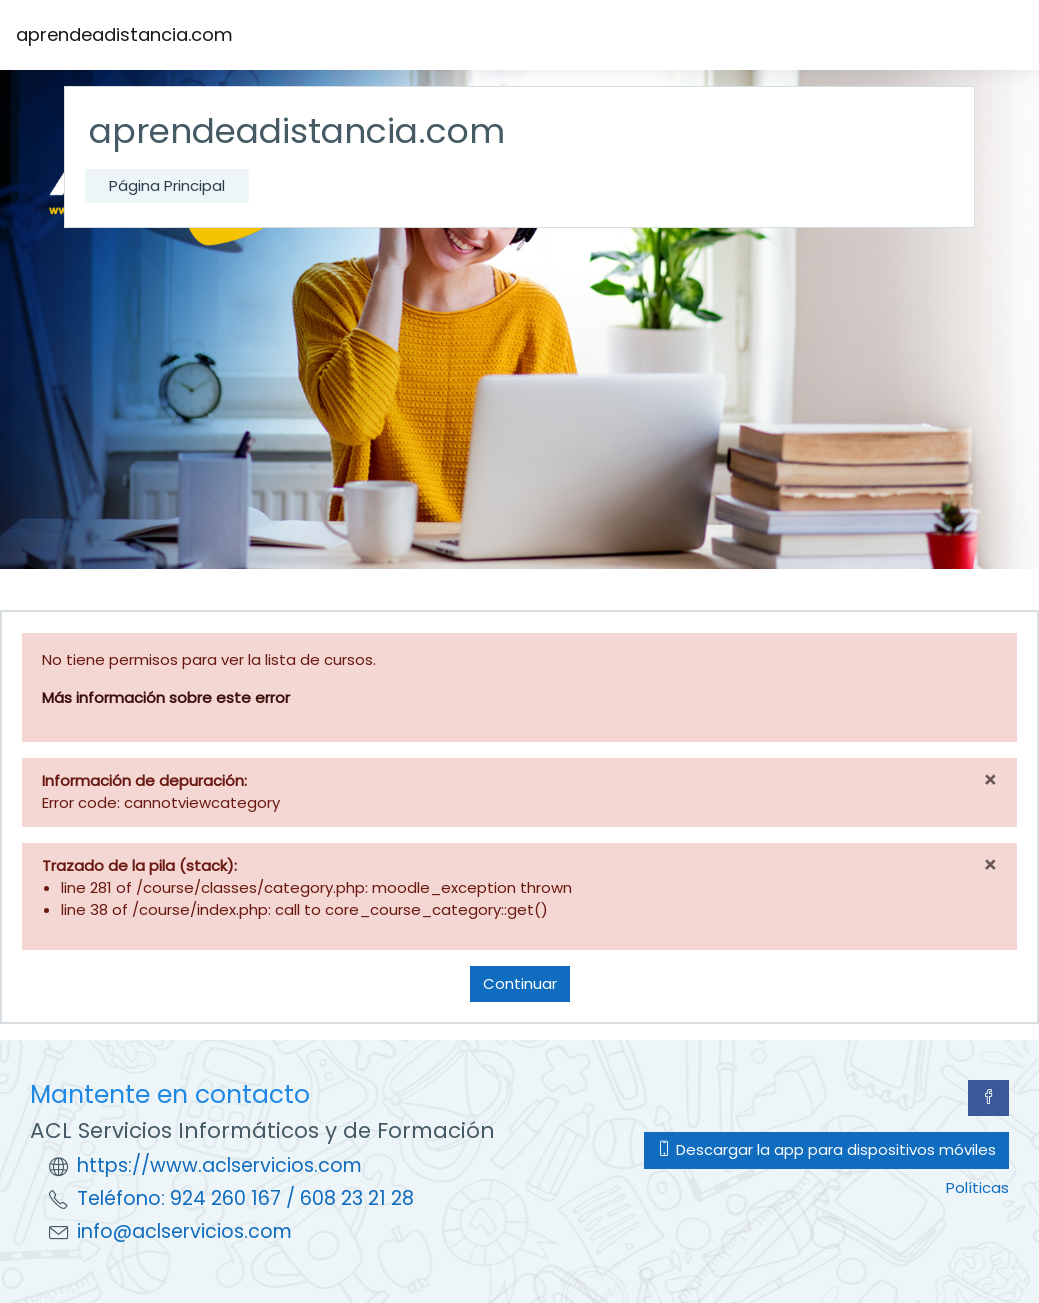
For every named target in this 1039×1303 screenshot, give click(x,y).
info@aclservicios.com (184, 1231)
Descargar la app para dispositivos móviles (826, 1149)
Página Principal (167, 185)
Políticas (977, 1187)
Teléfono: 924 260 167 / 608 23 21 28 (245, 1198)
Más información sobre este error (166, 697)
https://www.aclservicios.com (219, 1165)
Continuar (520, 983)
